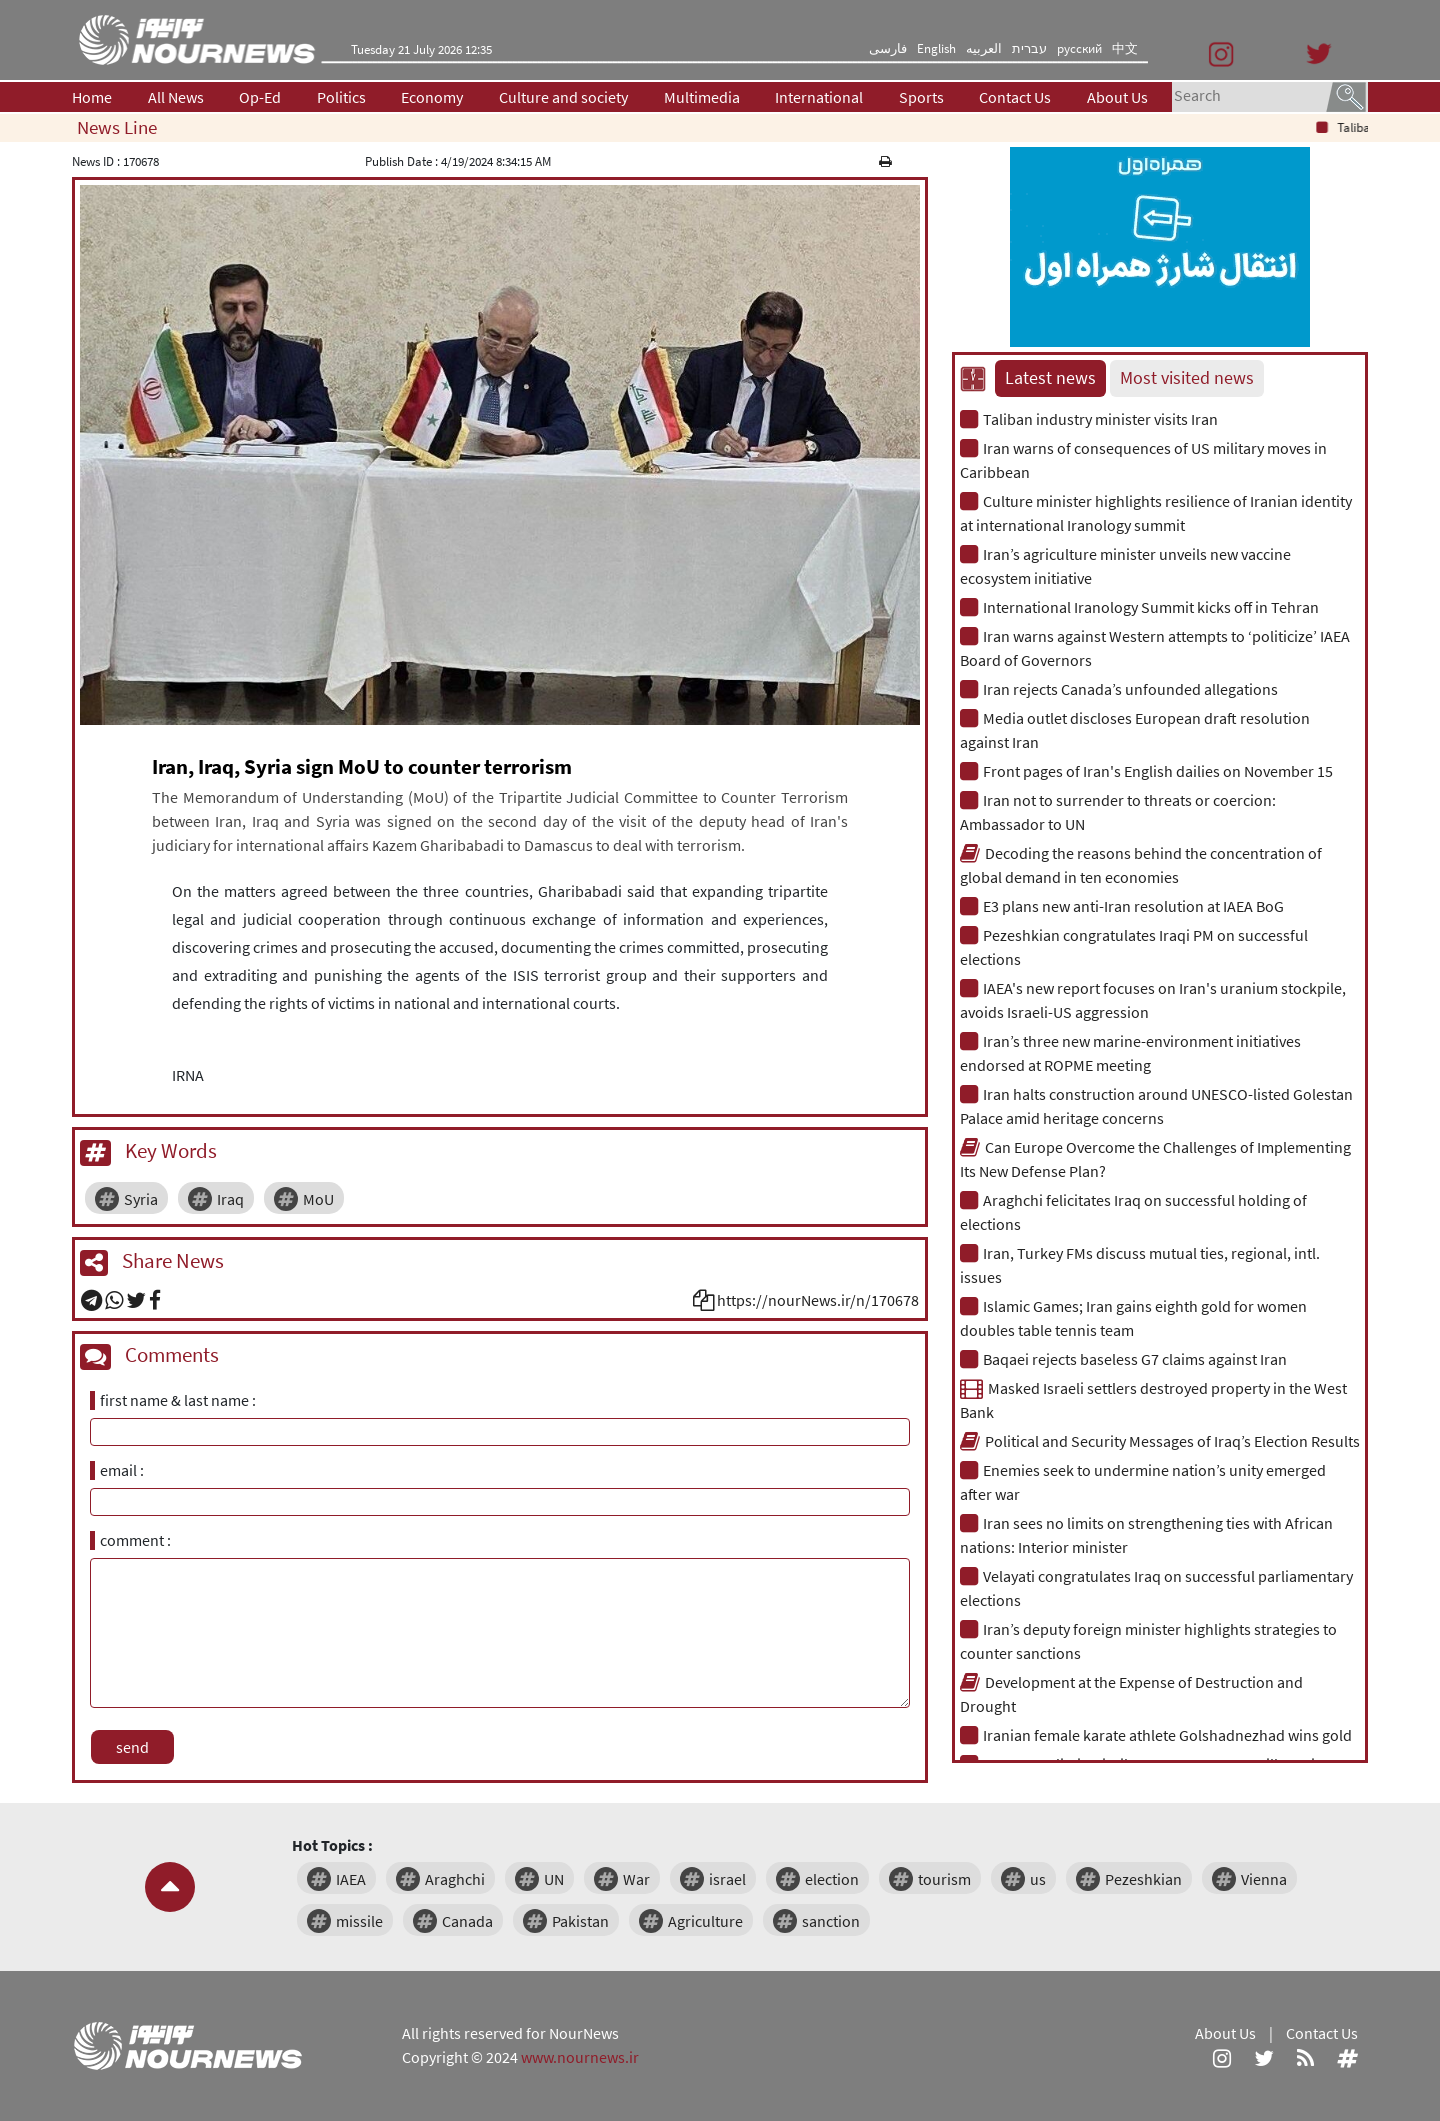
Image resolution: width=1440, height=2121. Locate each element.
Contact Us (1015, 97)
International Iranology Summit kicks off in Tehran (1139, 607)
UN (554, 1879)
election (832, 1879)
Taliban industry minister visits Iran (1089, 419)
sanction (831, 1921)
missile (359, 1921)
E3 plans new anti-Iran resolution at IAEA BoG (1122, 906)
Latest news (1050, 378)
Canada (467, 1921)
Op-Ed (260, 97)
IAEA (351, 1879)
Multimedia (702, 97)
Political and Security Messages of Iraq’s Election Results (1160, 1441)
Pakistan (580, 1921)
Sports (921, 97)
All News (176, 97)
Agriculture (705, 1921)
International (819, 97)
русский (1079, 48)
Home (92, 97)
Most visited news (1187, 378)
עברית (1029, 48)
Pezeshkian (1143, 1879)
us (1038, 1879)
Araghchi (455, 1879)
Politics (341, 97)
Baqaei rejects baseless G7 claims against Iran (1123, 1359)
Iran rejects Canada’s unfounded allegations (1119, 689)
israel (727, 1879)
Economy (432, 97)
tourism (944, 1879)
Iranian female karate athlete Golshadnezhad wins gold (1156, 1735)
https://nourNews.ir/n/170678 (818, 1300)
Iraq (230, 1199)
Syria (141, 1199)
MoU (318, 1199)
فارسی (888, 48)
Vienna (1264, 1879)
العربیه (984, 48)
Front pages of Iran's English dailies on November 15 (1146, 771)
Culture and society (563, 97)
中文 (1125, 48)
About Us (1117, 97)
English (936, 48)
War (636, 1879)
